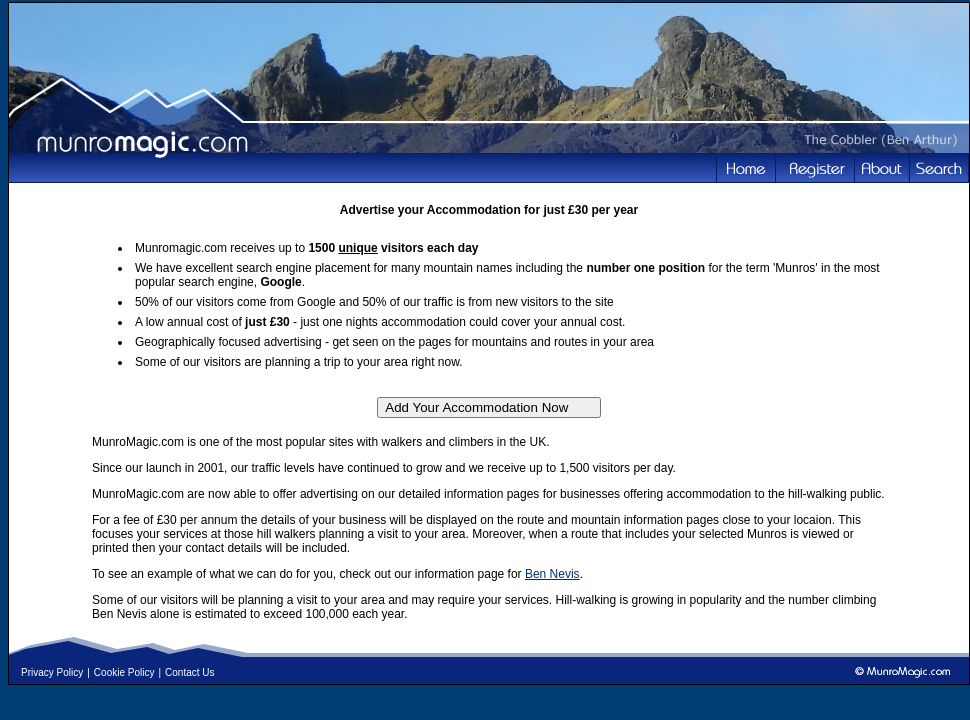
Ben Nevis (552, 574)
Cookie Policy (124, 672)
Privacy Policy (52, 672)
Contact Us (189, 672)
